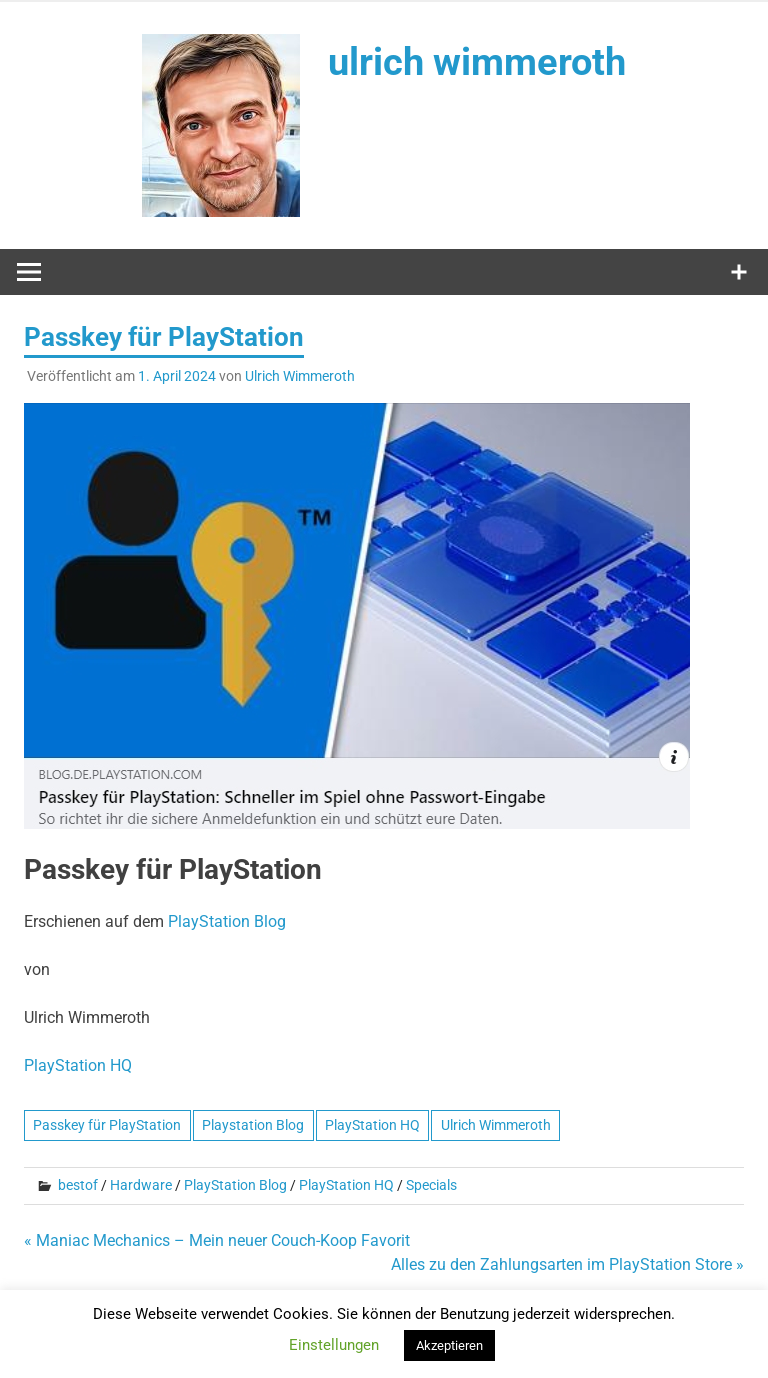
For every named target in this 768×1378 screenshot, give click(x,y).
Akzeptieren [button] (449, 1345)
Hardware (141, 1185)
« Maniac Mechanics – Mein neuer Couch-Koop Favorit (217, 1240)
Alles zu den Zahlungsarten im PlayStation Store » (567, 1264)
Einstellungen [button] (334, 1345)
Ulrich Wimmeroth (300, 376)
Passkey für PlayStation (107, 1125)
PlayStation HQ (78, 1065)
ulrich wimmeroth (477, 62)
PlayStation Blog (227, 921)
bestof (78, 1185)
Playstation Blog (253, 1125)
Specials (431, 1185)
